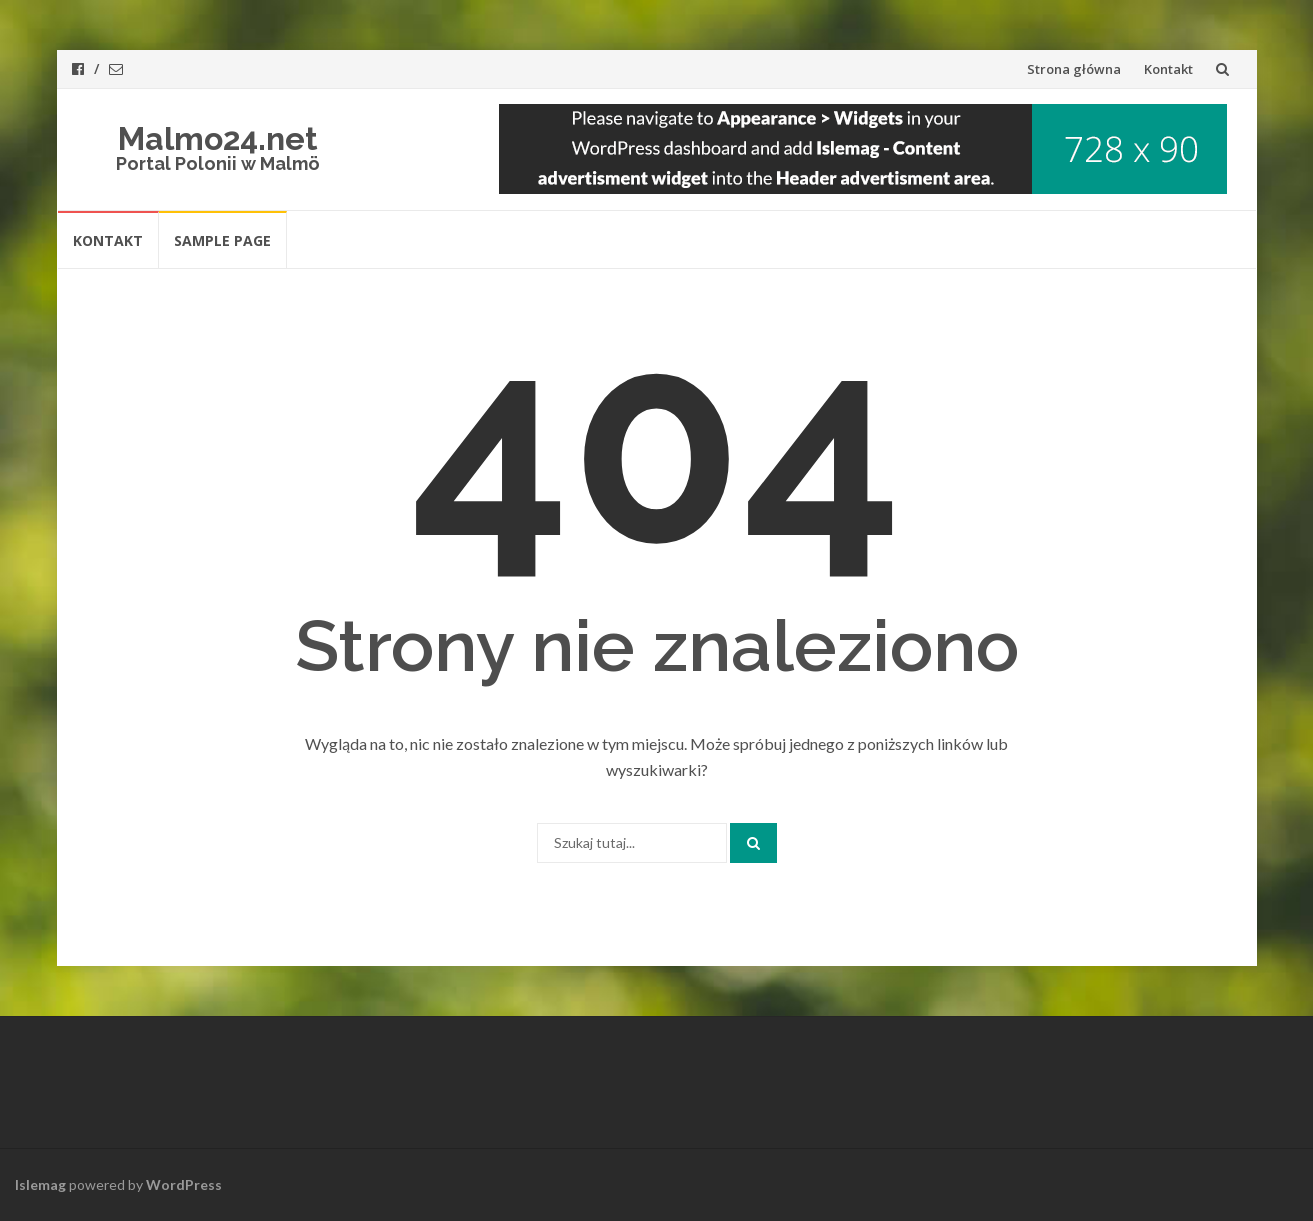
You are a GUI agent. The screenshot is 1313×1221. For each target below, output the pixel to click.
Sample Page (222, 240)
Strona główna (1074, 69)
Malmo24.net (218, 138)
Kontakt (1168, 69)
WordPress (184, 1184)
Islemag (40, 1184)
